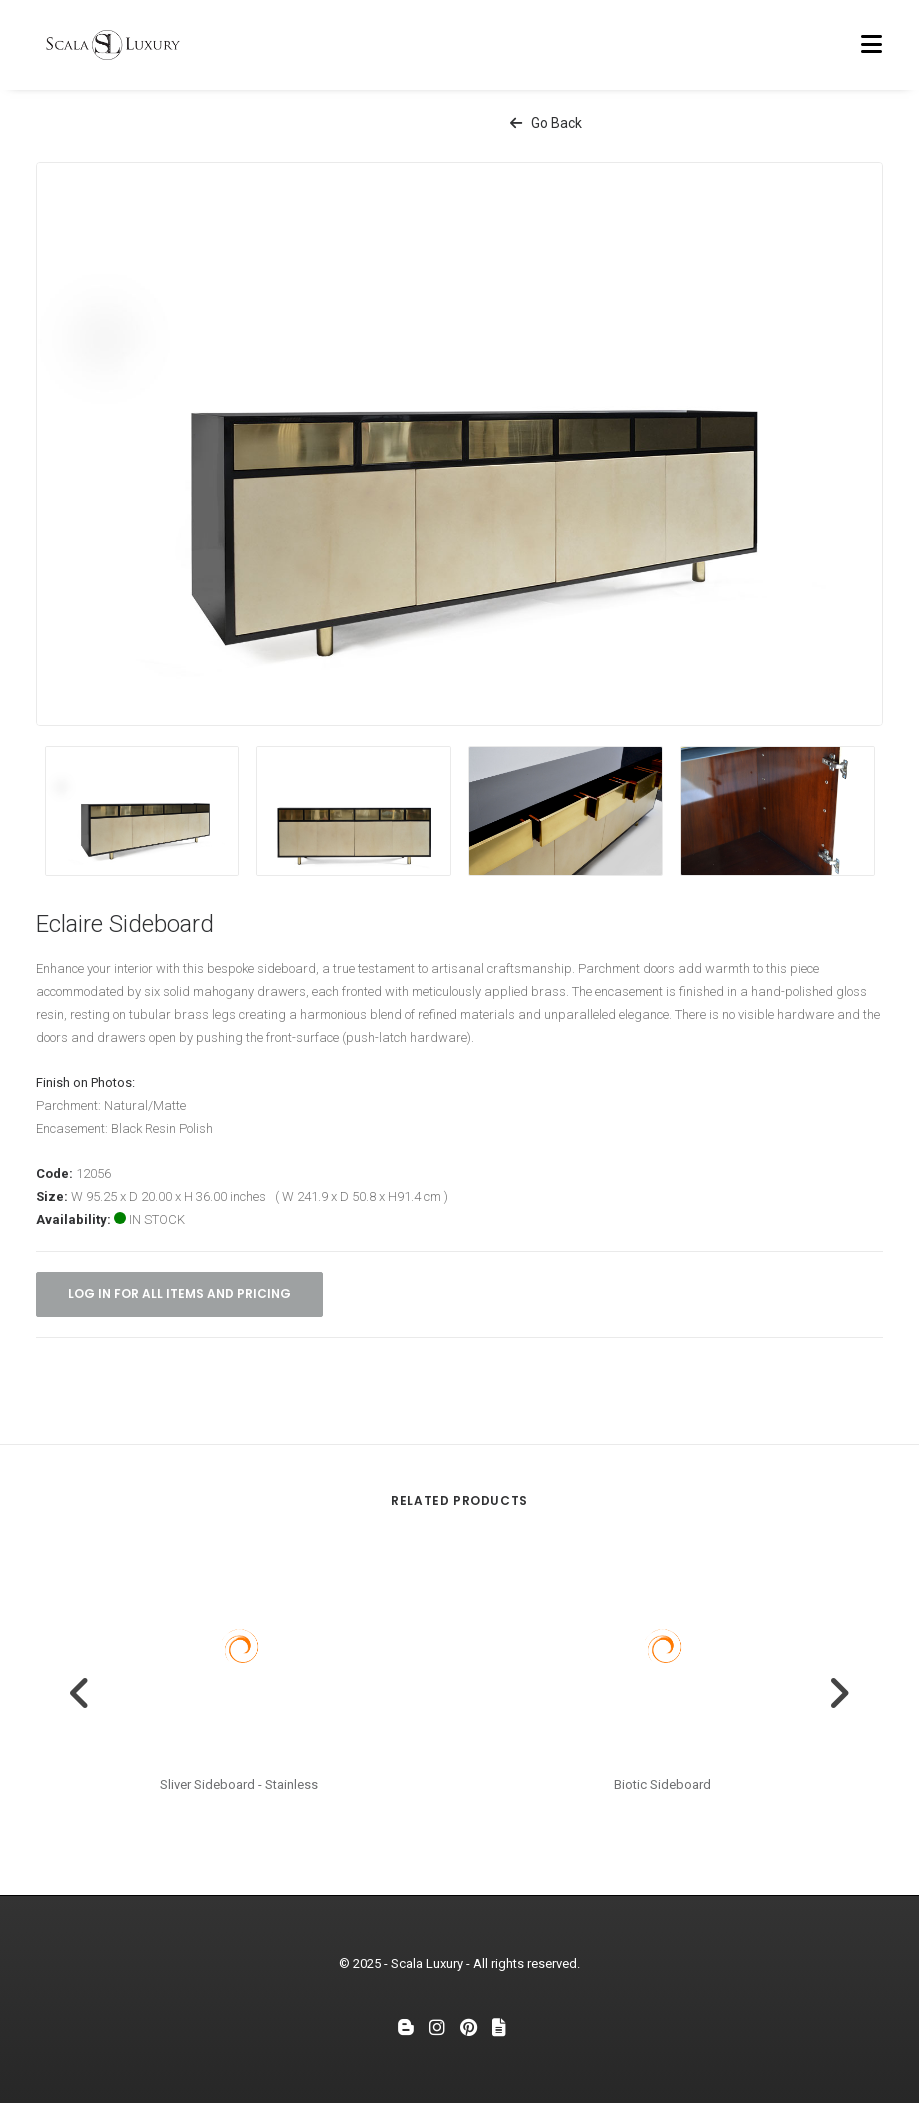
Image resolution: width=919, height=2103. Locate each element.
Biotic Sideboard (662, 1784)
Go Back (546, 123)
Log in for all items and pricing (179, 1293)
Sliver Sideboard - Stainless (239, 1784)
